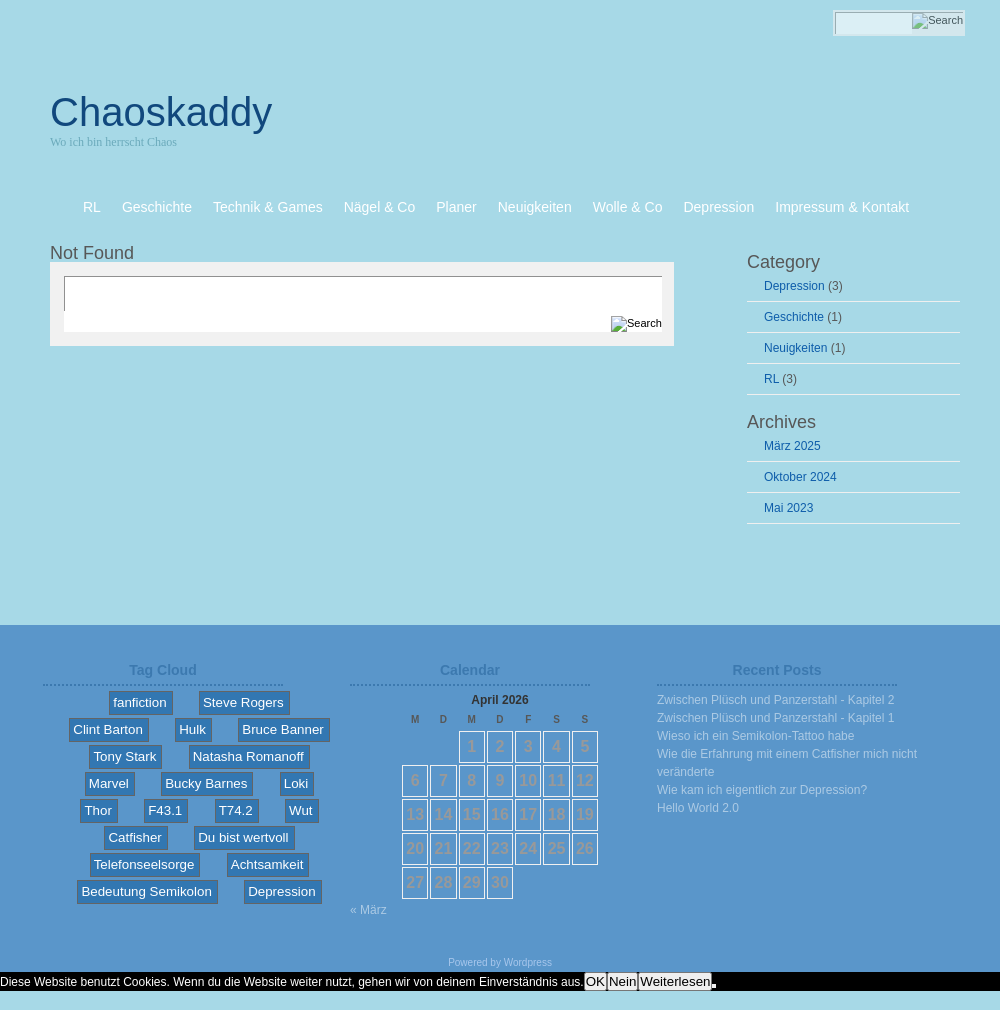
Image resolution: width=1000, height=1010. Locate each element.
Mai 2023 (788, 508)
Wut (300, 810)
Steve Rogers (243, 702)
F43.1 (165, 810)
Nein (622, 981)
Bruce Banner (283, 729)
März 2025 (792, 446)
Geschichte (794, 317)
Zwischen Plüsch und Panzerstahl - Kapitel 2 (775, 700)
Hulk (192, 729)
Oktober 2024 (800, 477)
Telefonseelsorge (144, 864)
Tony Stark (124, 756)
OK (595, 981)
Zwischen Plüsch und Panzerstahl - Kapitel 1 (775, 718)
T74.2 (236, 810)
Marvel (109, 783)
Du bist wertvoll (243, 837)
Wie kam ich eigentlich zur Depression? (762, 790)
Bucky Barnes (206, 783)
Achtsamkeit (267, 864)
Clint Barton (108, 729)
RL (771, 379)
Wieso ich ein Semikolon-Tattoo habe (755, 736)
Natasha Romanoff (248, 756)
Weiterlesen (675, 981)
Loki (296, 783)
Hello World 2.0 (698, 808)
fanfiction (139, 702)
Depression (794, 286)
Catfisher (134, 837)
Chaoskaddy (161, 112)
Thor (97, 810)
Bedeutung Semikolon (146, 891)
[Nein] (714, 986)
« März (368, 910)
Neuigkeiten (795, 348)
